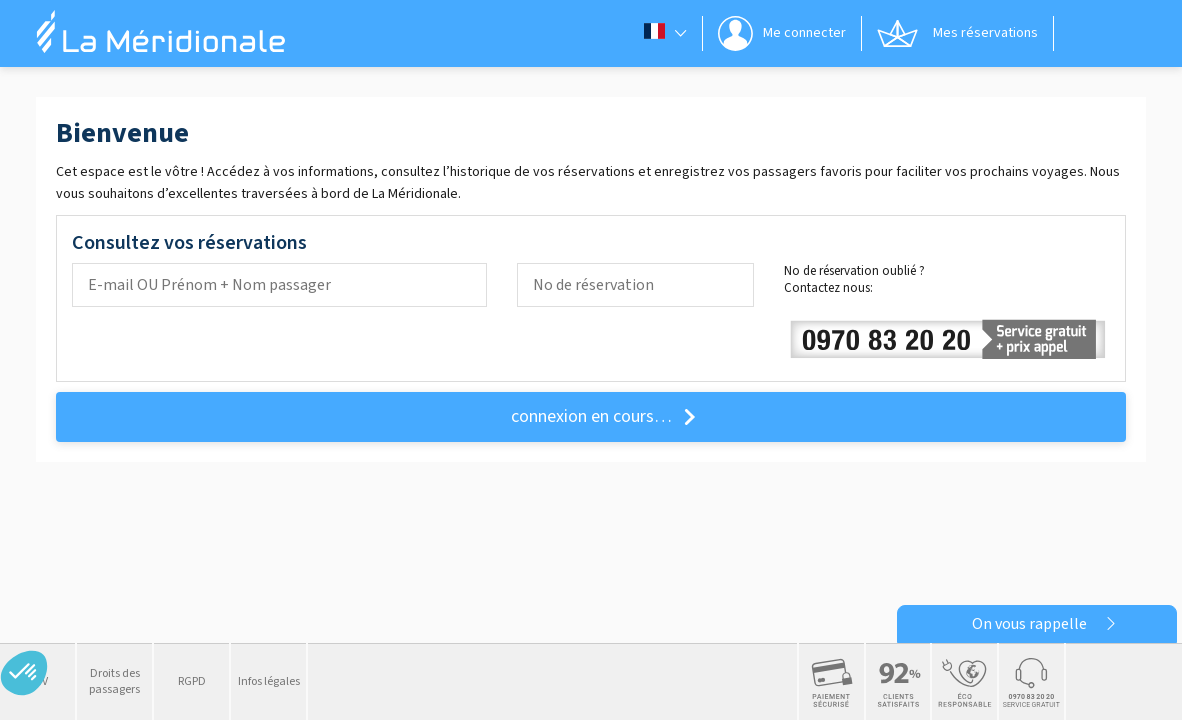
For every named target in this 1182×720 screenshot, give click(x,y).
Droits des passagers (114, 681)
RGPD (192, 681)
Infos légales (269, 681)
